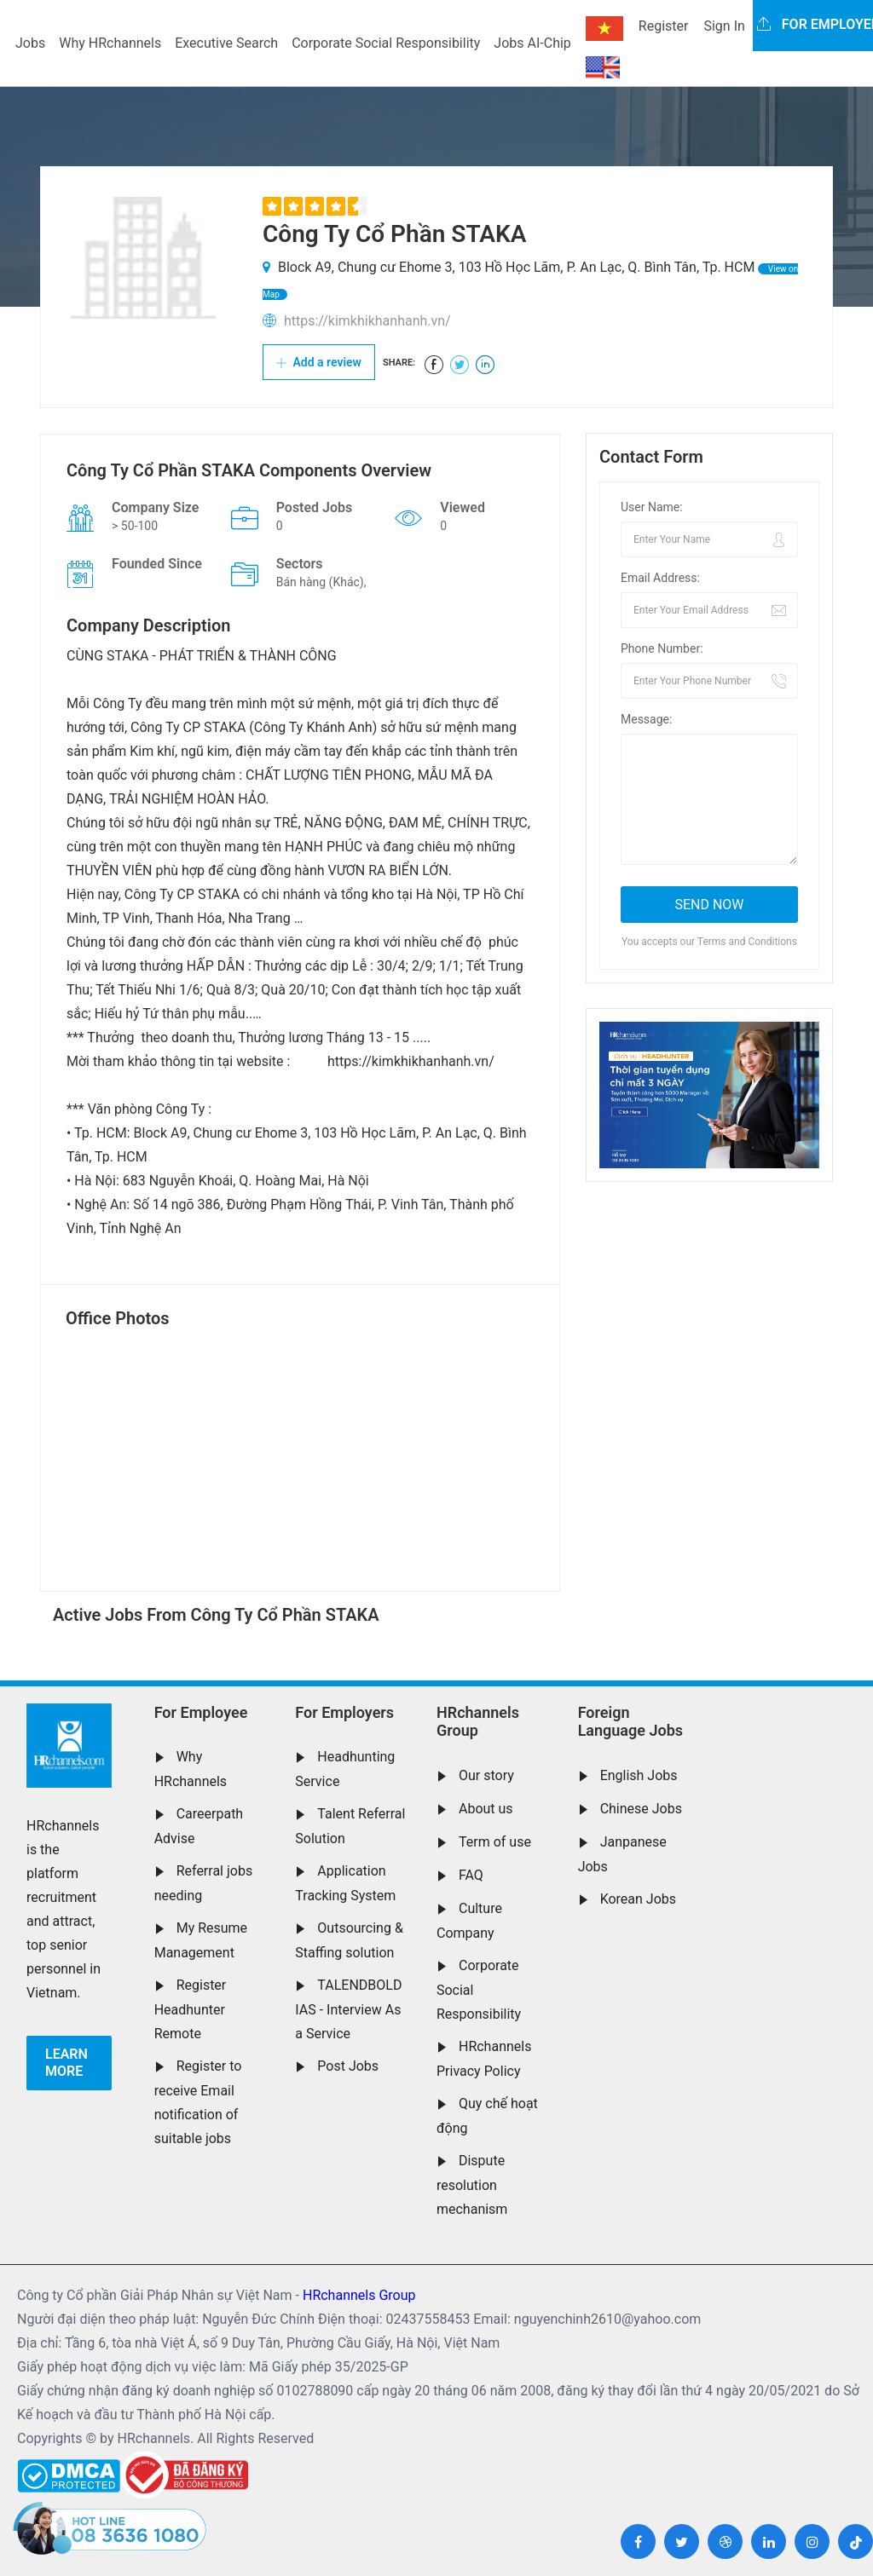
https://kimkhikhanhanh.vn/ (367, 321)
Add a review (318, 362)
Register (664, 26)
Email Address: (660, 578)
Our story (486, 1775)
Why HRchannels (110, 43)
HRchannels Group (477, 1721)
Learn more (66, 2062)
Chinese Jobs (641, 1809)
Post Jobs (348, 2066)
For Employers (344, 1712)
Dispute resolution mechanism (471, 2184)
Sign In (723, 26)
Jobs (30, 43)
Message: (646, 719)
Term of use (495, 1842)
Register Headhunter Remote (190, 2009)
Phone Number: (662, 648)
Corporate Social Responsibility (386, 43)
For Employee (201, 1712)
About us (486, 1809)
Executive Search (226, 43)
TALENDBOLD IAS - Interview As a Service (348, 2009)
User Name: (652, 507)
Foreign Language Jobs (630, 1721)
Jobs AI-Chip (532, 43)
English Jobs (639, 1775)
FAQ (471, 1875)
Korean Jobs (638, 1899)
